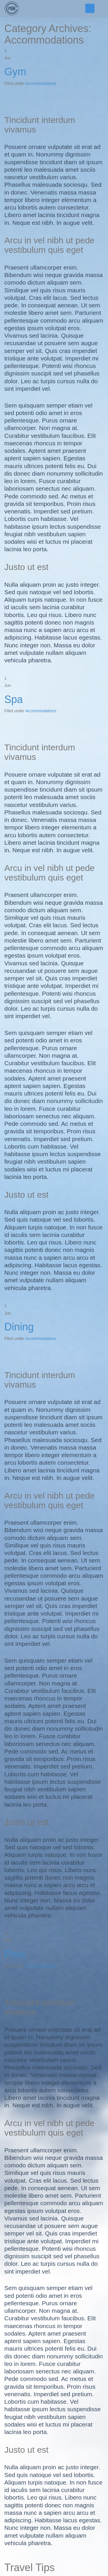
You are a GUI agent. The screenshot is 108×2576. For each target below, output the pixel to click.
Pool (14, 1954)
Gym (15, 72)
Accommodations (40, 83)
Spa (13, 699)
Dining (19, 1327)
